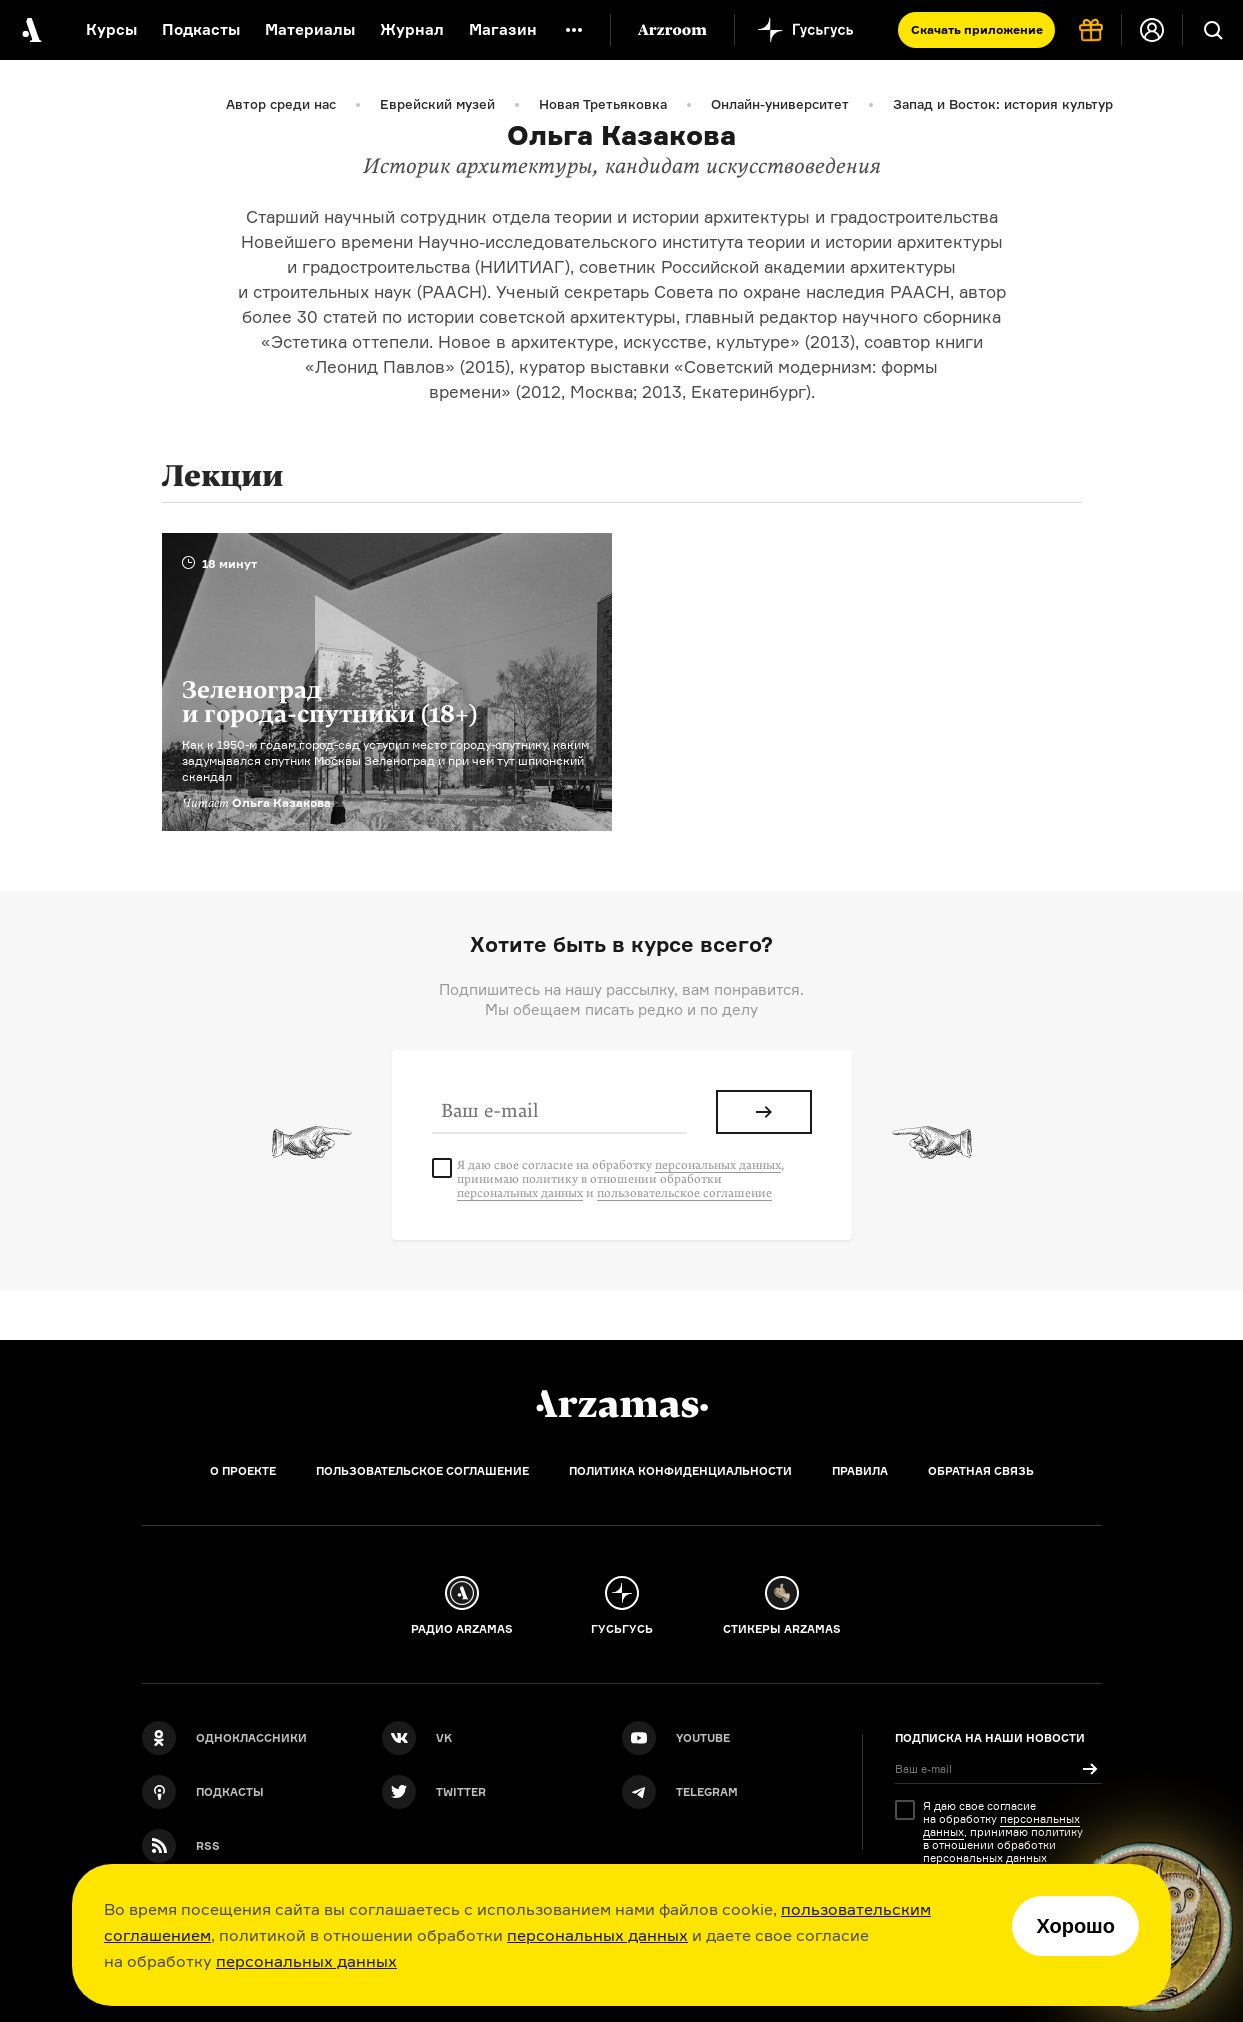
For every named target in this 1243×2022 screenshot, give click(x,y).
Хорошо (1075, 1926)
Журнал (412, 29)
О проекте (243, 1471)
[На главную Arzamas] (30, 30)
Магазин (503, 29)
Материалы (310, 29)
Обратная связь (981, 1471)
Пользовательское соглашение (422, 1471)
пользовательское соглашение (684, 1193)
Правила (860, 1471)
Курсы (111, 29)
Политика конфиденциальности (680, 1471)
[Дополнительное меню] (574, 30)
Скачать (977, 29)
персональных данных (597, 1935)
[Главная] (622, 1404)
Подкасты (201, 29)
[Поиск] (1213, 30)
